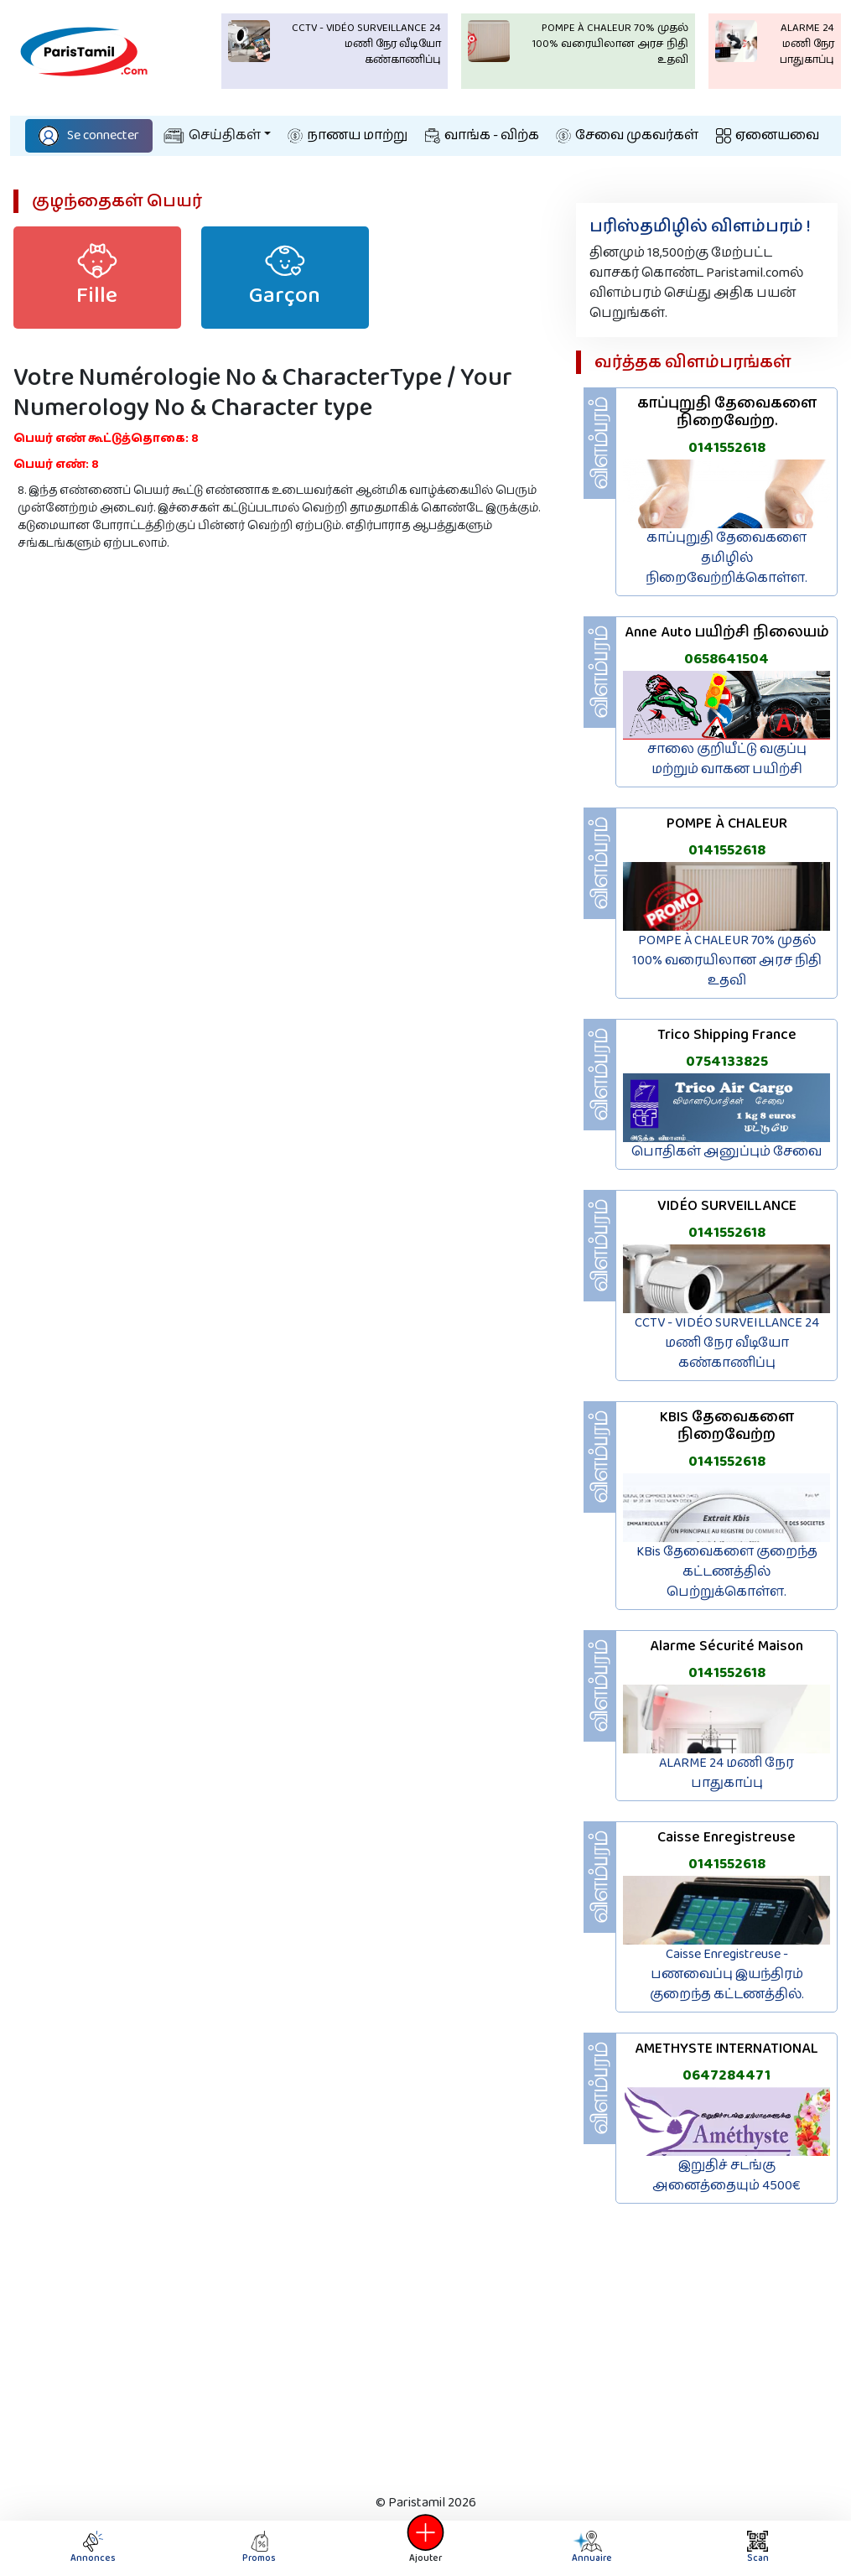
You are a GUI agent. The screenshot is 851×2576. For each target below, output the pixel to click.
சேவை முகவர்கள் (627, 135)
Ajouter (425, 2548)
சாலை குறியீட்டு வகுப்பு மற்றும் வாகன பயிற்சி (727, 759)
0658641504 (726, 659)
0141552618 (726, 448)
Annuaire (590, 2548)
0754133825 (727, 1061)
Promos (259, 2548)
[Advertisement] (425, 2354)
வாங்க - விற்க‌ (482, 135)
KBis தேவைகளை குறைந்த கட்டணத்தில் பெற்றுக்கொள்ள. (726, 1571)
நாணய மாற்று (347, 135)
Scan (758, 2548)
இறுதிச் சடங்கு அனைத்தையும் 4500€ (726, 2175)
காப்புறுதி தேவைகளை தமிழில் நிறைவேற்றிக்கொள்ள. (726, 558)
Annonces (93, 2548)
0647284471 (726, 2075)
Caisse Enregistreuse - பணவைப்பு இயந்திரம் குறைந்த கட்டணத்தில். (727, 1974)
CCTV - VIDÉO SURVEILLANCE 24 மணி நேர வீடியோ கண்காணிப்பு (727, 1343)
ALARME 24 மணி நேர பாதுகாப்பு (726, 1773)
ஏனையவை (767, 135)
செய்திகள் (212, 135)
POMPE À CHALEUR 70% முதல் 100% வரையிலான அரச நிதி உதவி (727, 960)
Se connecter (89, 135)
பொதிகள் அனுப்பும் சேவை (726, 1151)
